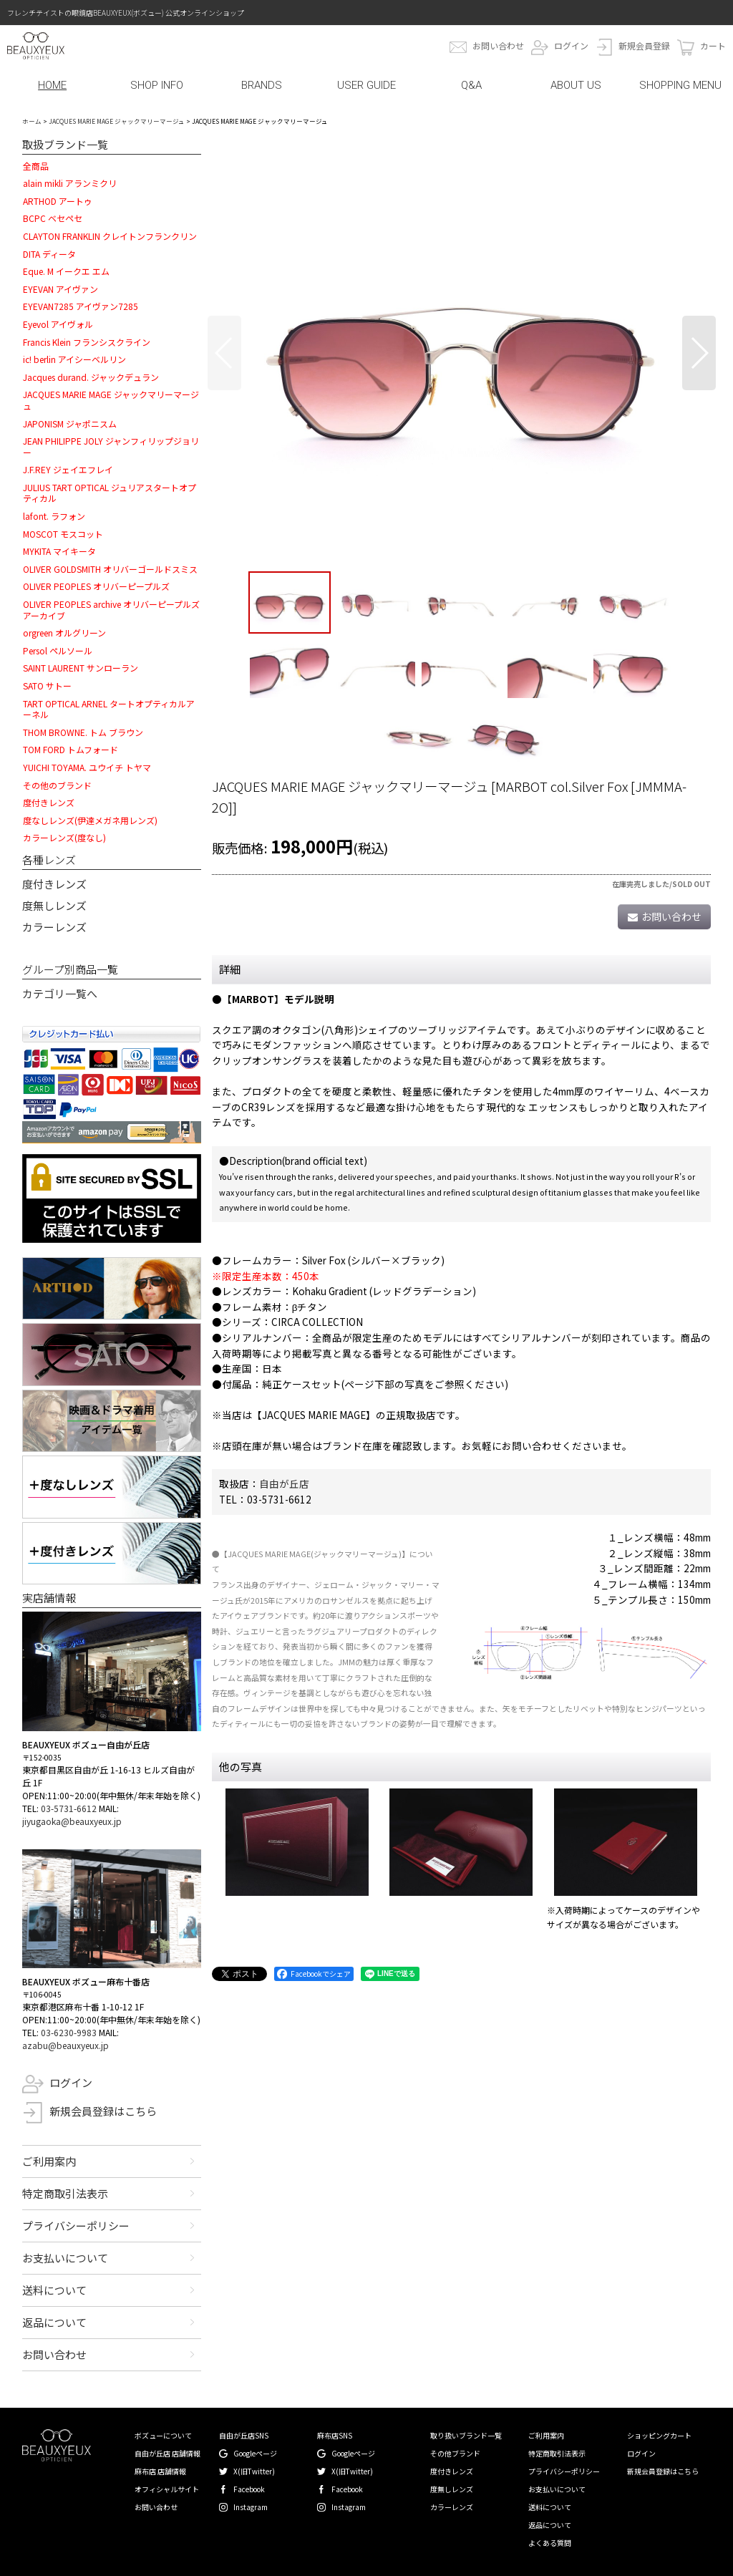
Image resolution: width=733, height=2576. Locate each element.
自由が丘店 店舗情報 (167, 2453)
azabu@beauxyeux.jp (65, 2045)
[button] (224, 353)
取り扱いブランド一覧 (466, 2435)
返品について (54, 2322)
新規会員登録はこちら (103, 2111)
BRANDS (261, 85)
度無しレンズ (54, 905)
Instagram (250, 2507)
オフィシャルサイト (167, 2489)
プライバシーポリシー (76, 2225)
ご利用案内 (49, 2161)
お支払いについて (65, 2257)
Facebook (249, 2489)
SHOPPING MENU (680, 85)
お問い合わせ (498, 45)
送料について (54, 2289)
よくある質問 (549, 2542)
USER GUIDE (366, 85)
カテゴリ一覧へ (59, 993)
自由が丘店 (284, 1483)
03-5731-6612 (69, 1808)
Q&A (471, 85)
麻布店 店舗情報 (160, 2471)
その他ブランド (455, 2453)
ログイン (571, 45)
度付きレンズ (54, 883)
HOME (52, 85)
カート (713, 45)
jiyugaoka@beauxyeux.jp (72, 1821)
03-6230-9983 (69, 2032)
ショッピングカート (659, 2435)
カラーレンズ (54, 926)
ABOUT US (575, 85)
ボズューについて (163, 2435)
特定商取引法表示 (65, 2193)
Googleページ (255, 2453)
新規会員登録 (644, 45)
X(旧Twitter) (254, 2471)
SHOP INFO (156, 85)
